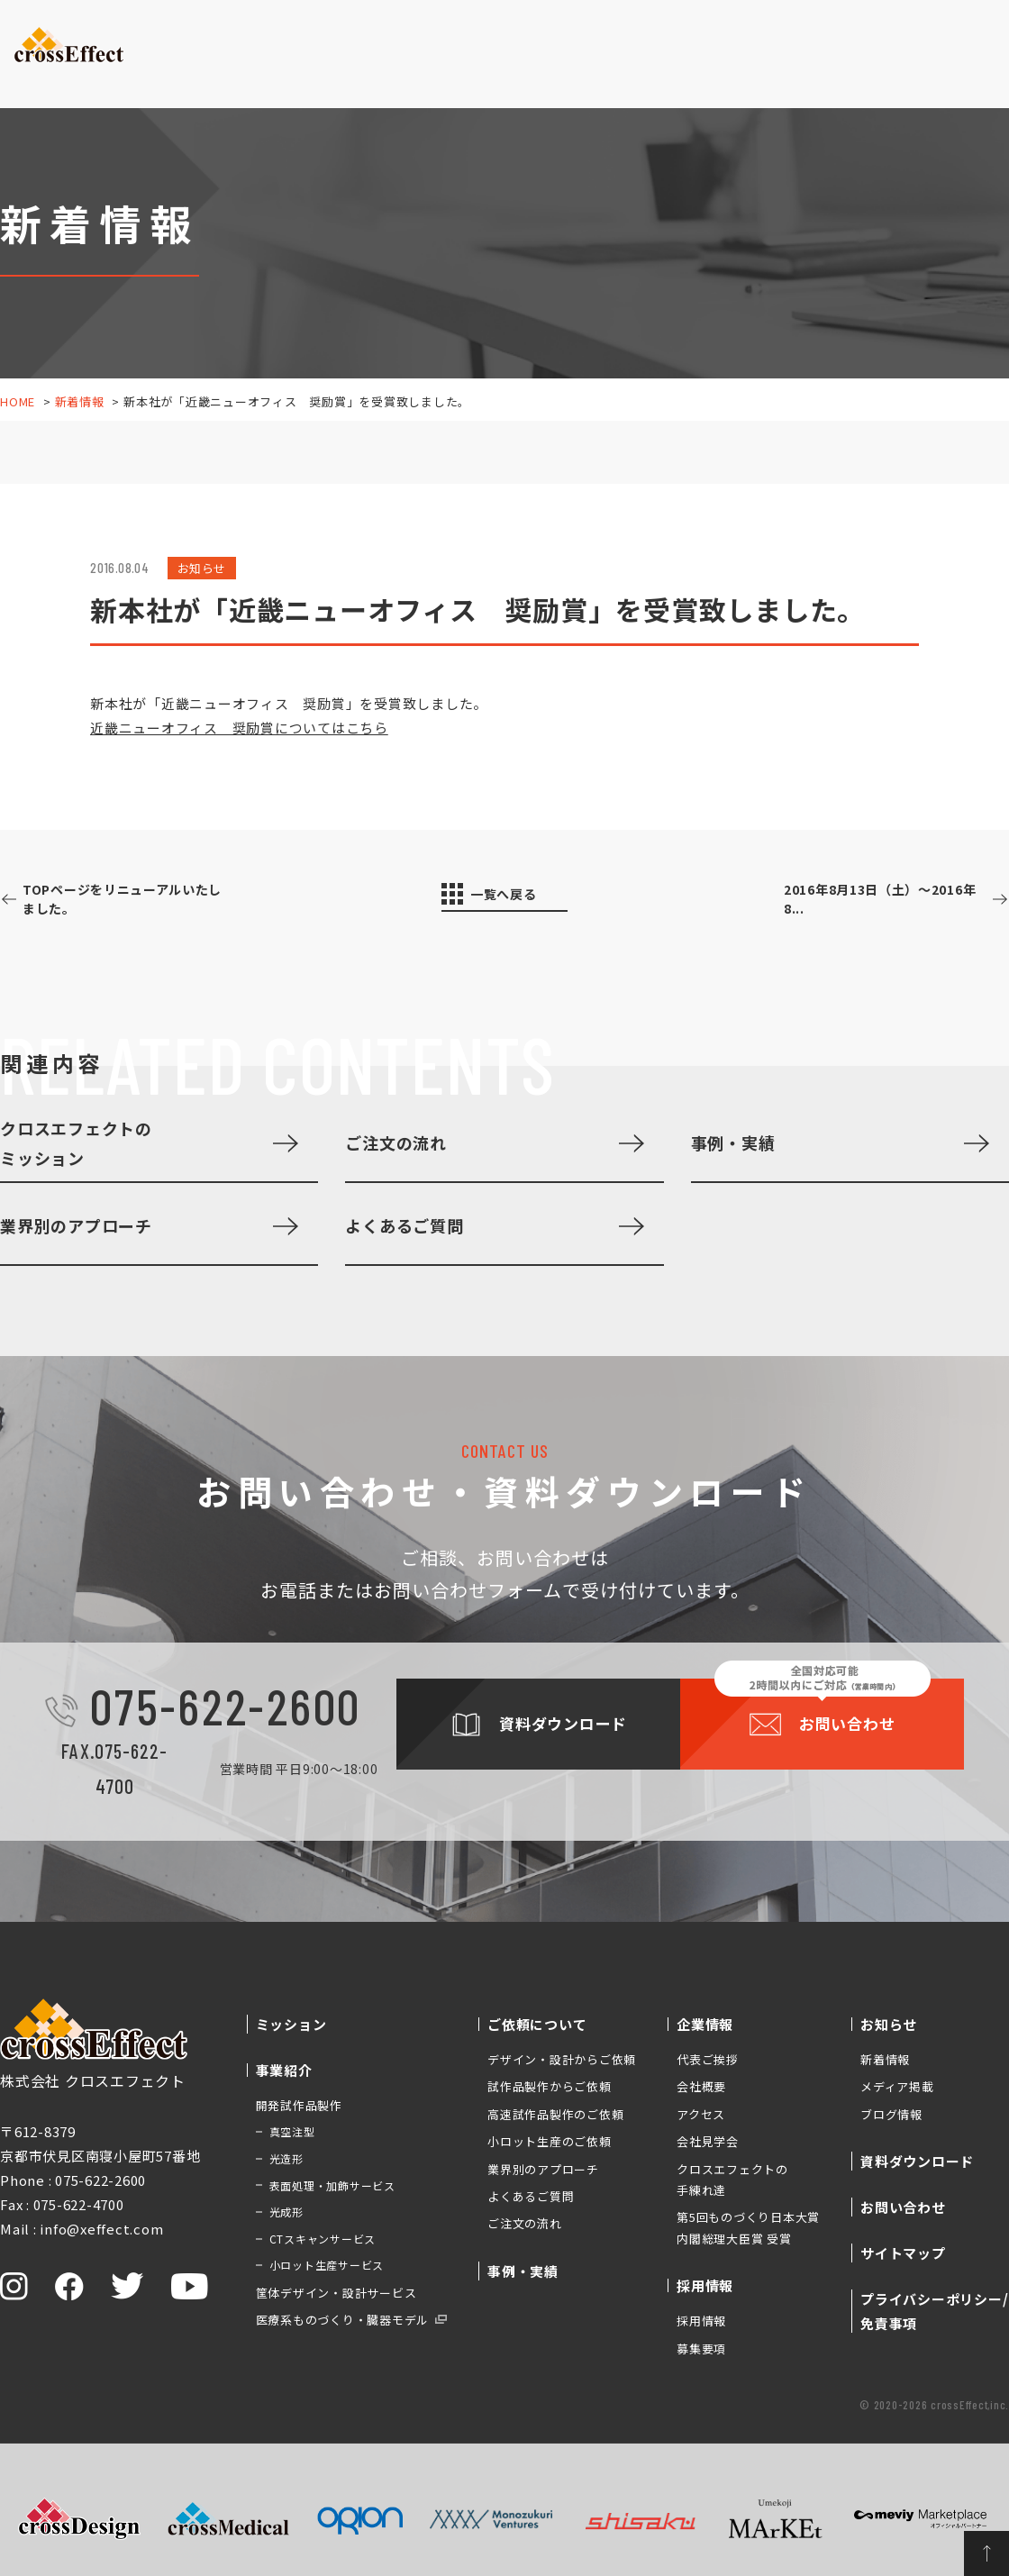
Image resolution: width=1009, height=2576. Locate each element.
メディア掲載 (897, 2086)
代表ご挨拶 (708, 2059)
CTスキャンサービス (323, 2238)
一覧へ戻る (515, 895)
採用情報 (701, 2320)
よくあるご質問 (404, 1225)
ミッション (176, 67)
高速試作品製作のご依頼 (555, 2114)
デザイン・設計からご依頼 (561, 2059)
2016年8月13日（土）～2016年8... (864, 900)
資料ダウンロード (833, 36)
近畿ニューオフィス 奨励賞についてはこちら (239, 727)
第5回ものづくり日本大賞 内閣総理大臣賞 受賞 (748, 2227)
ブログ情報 (891, 2114)
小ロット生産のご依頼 (549, 2141)
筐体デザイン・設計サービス (336, 2292)
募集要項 (701, 2348)
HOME (17, 401)
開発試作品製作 (299, 2105)
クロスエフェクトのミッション (76, 1142)
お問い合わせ (951, 35)
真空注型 (292, 2131)
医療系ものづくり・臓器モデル (343, 2319)
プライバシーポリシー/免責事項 (934, 2311)
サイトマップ (903, 2253)
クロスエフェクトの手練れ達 (732, 2179)
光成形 (286, 2211)
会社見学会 (708, 2141)
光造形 (286, 2158)
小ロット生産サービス (327, 2264)
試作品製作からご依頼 (549, 2086)
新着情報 (80, 401)
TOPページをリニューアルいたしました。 (140, 900)
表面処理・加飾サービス (332, 2185)
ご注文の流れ (396, 1142)
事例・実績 (473, 67)
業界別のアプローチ (76, 1225)
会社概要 (701, 2086)
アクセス (701, 2114)
